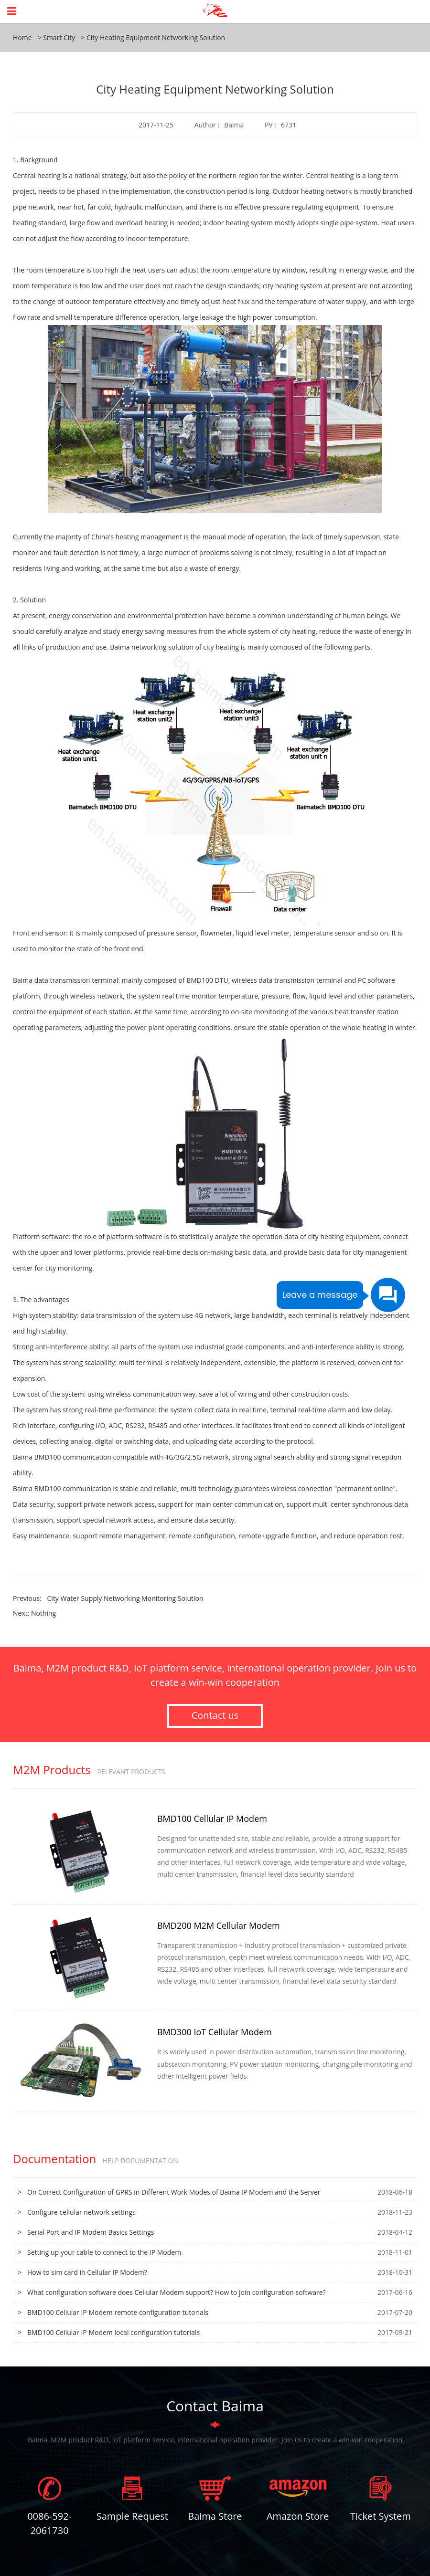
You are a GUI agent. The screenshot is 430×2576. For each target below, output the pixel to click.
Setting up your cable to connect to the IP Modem (104, 2252)
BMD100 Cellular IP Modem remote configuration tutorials (117, 2312)
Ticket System (380, 2516)
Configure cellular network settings (81, 2212)
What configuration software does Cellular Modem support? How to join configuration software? (176, 2292)
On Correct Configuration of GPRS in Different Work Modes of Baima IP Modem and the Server (174, 2192)
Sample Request (132, 2516)
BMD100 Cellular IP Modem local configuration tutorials (113, 2332)
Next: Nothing (34, 1613)
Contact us (215, 1715)
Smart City (59, 37)
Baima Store (215, 2516)
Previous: (108, 1598)
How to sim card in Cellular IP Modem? (87, 2272)
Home (22, 37)
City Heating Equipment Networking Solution (155, 37)
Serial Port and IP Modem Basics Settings (90, 2232)
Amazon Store (298, 2516)
